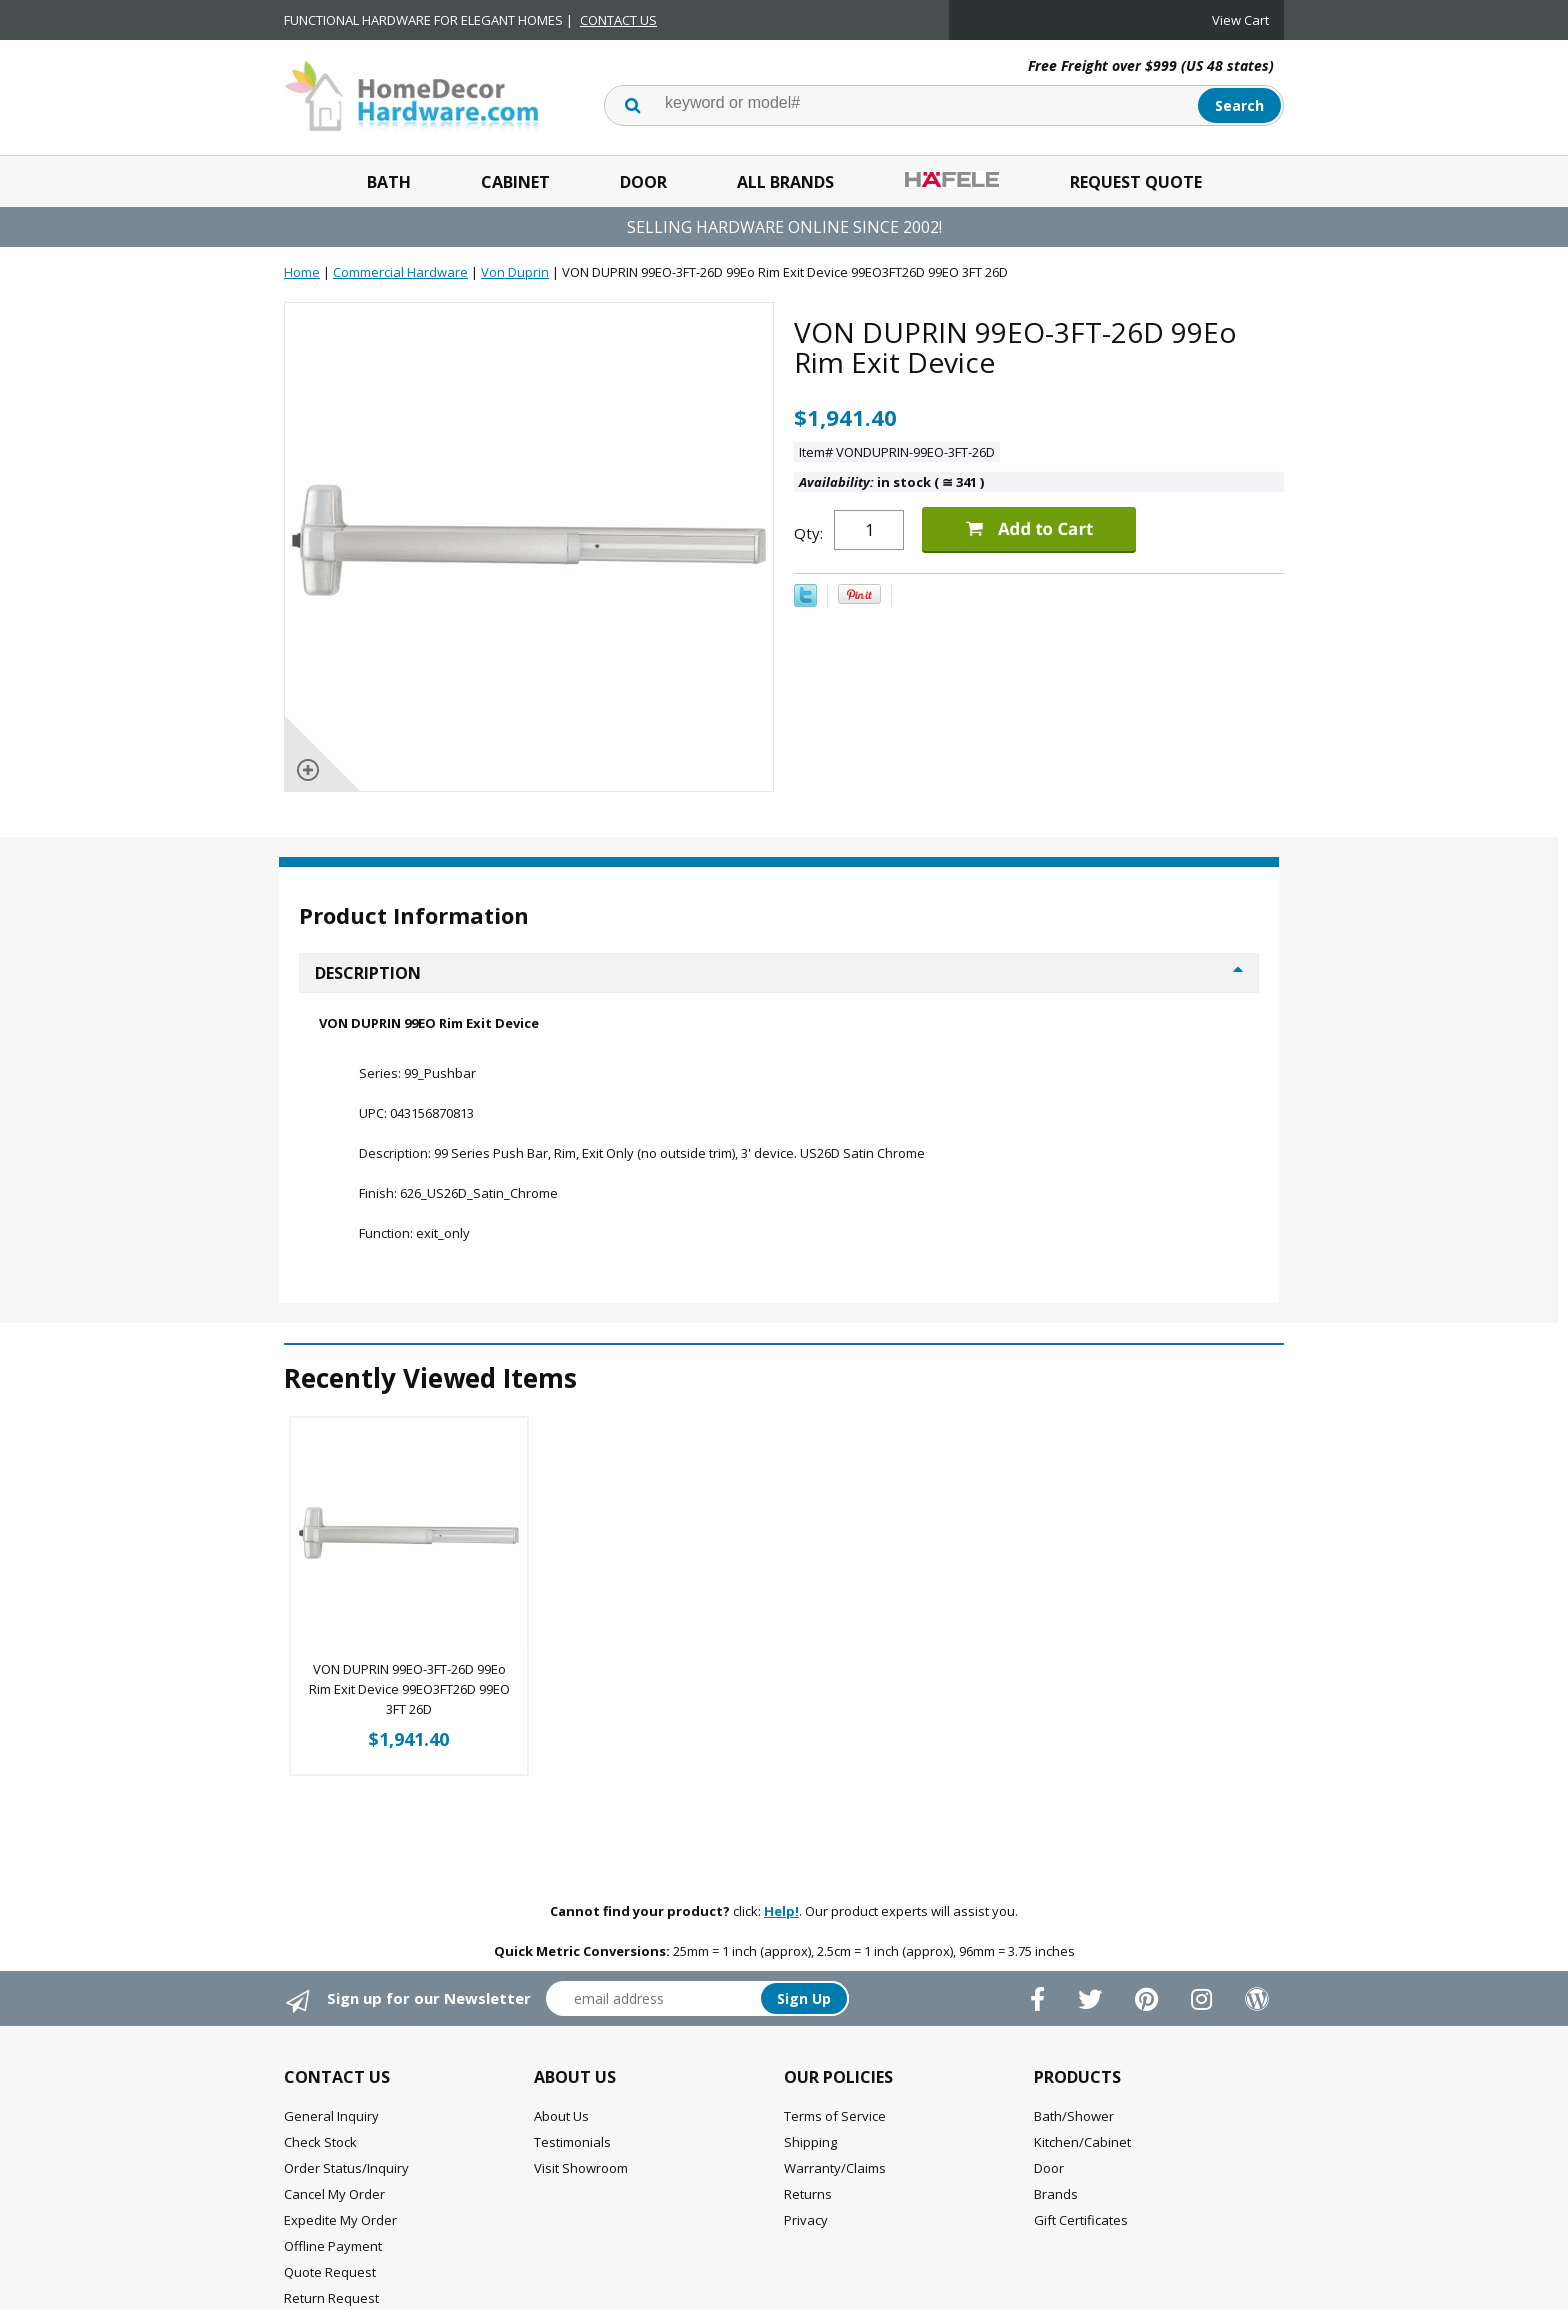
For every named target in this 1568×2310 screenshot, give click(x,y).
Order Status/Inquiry (346, 2168)
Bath (389, 182)
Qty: (808, 533)
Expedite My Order (340, 2220)
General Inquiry (331, 2116)
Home (302, 272)
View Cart (1240, 20)
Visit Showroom (581, 2168)
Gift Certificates (1081, 2220)
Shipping (810, 2142)
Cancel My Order (334, 2194)
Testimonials (572, 2142)
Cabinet (515, 182)
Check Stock (320, 2142)
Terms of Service (835, 2116)
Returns (808, 2194)
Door (643, 182)
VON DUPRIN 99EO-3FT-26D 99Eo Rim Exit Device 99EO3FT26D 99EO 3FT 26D (409, 1689)
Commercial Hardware (400, 272)
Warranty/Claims (835, 2168)
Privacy (806, 2220)
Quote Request (330, 2272)
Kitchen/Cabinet (1082, 2142)
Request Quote (1136, 182)
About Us (561, 2116)
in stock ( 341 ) (891, 482)
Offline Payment (333, 2246)
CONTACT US (618, 20)
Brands (1056, 2194)
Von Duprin (515, 272)
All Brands (785, 182)
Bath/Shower (1074, 2116)
